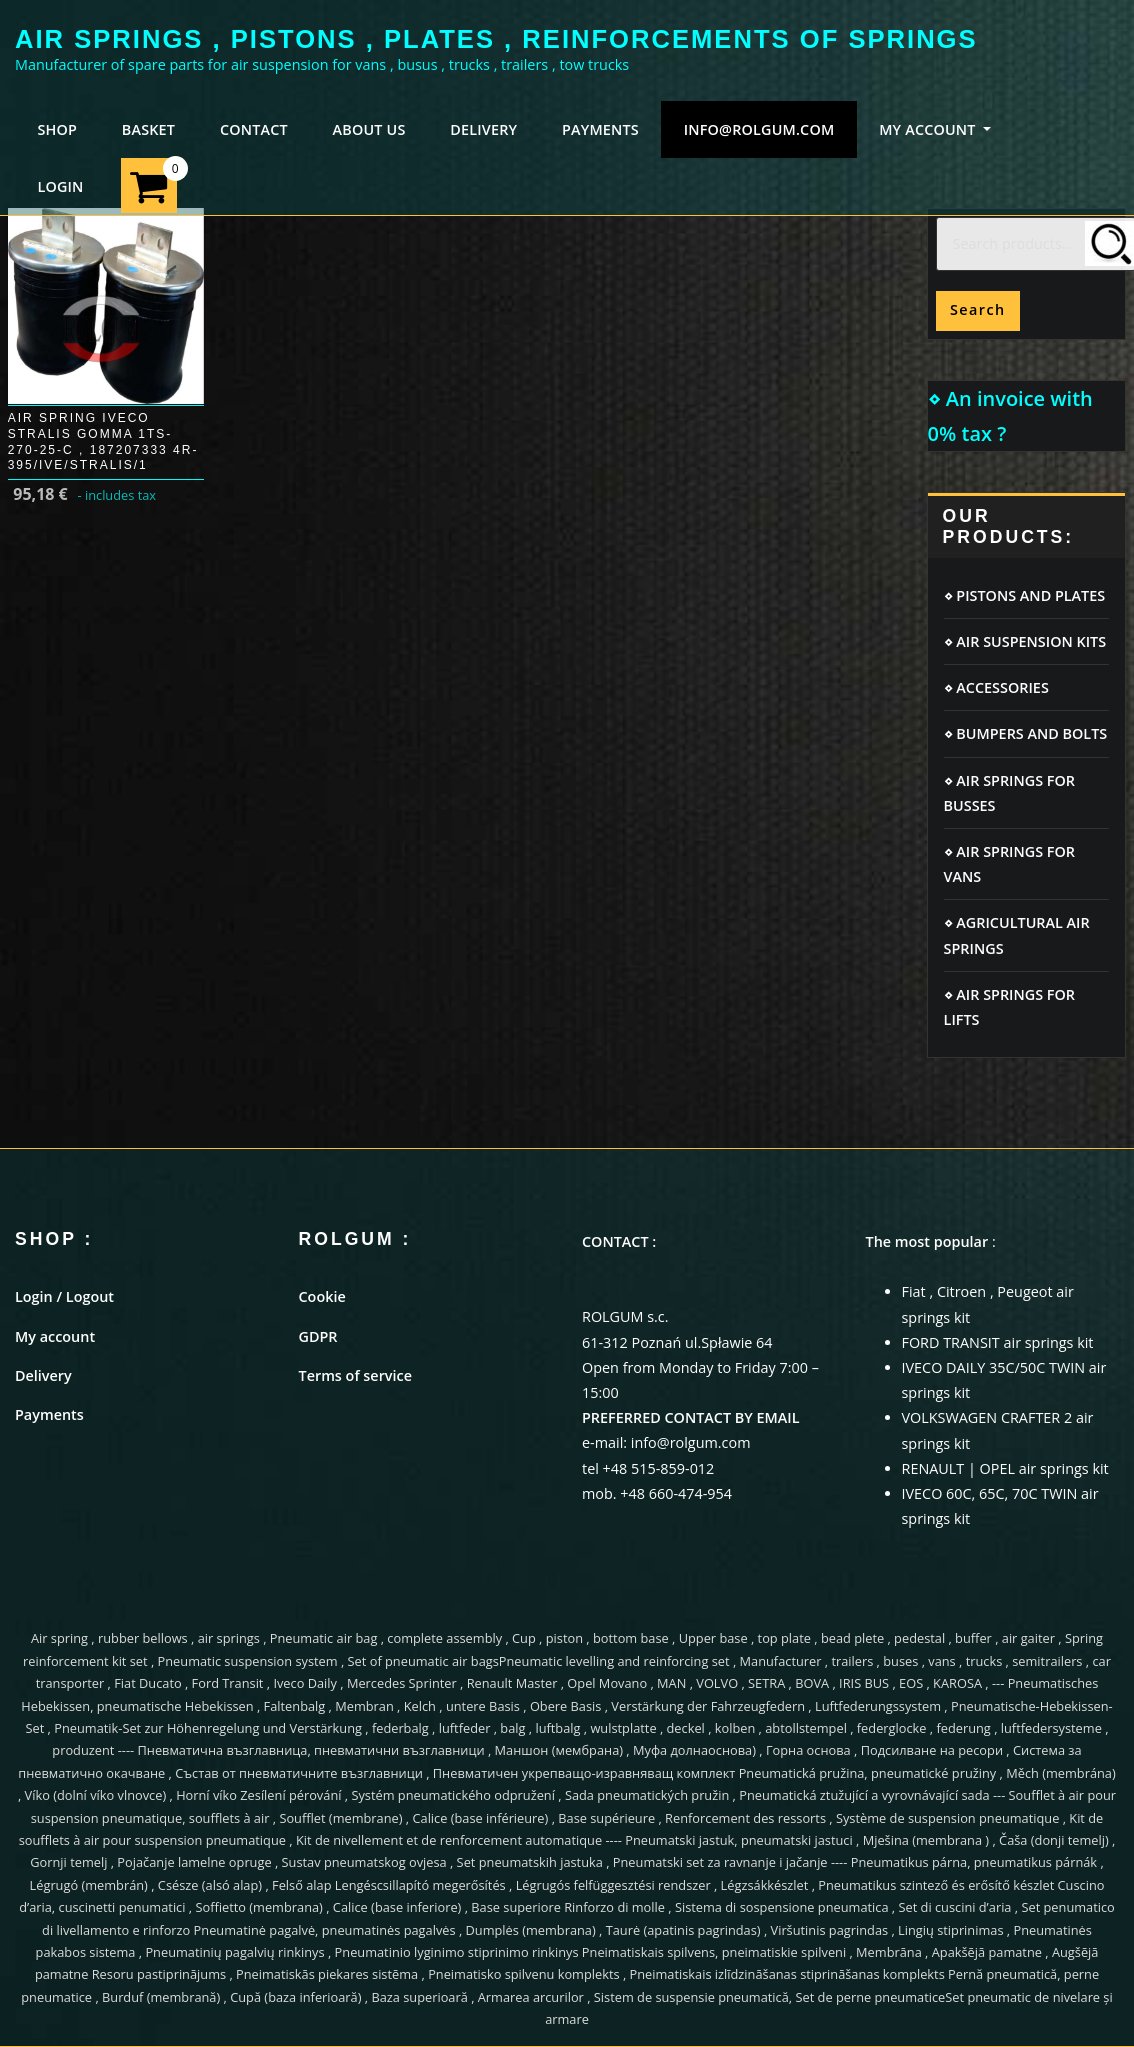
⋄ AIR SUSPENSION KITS (1025, 641)
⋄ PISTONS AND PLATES (1025, 595)
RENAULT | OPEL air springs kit (1005, 1468)
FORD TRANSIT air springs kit (998, 1342)
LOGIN (60, 186)
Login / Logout (64, 1296)
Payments (49, 1414)
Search (978, 309)
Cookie (322, 1296)
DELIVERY (483, 129)
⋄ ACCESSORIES (996, 687)
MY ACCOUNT (935, 129)
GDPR (318, 1336)
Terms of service (355, 1375)
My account (55, 1336)
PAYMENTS (600, 129)
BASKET (148, 129)
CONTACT (254, 129)
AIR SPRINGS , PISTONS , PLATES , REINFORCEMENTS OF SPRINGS (496, 39)
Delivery (43, 1375)
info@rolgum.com (759, 129)
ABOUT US (369, 129)
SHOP (57, 129)
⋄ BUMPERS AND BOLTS (1026, 733)
